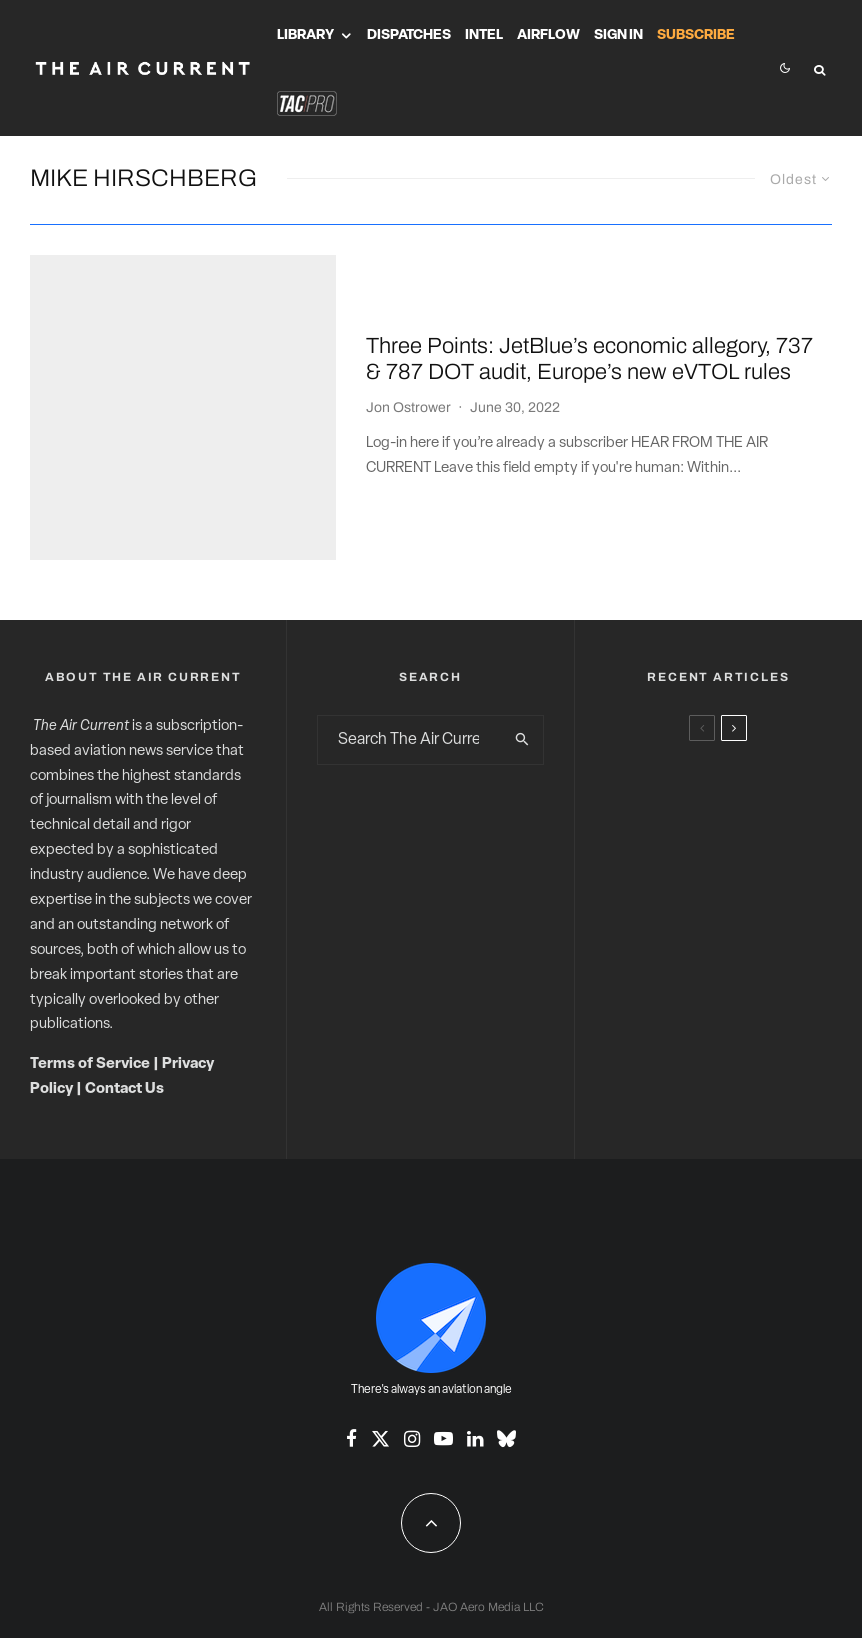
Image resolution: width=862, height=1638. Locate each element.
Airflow (548, 35)
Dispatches (409, 35)
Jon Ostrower (408, 356)
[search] (523, 638)
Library (305, 35)
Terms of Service (90, 962)
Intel (484, 35)
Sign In (618, 35)
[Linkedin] (475, 1336)
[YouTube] (443, 1336)
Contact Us (124, 987)
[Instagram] (412, 1336)
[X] (380, 1336)
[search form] (410, 638)
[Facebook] (351, 1336)
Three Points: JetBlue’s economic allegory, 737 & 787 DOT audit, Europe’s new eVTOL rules (589, 308)
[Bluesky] (506, 1336)
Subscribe (696, 35)
